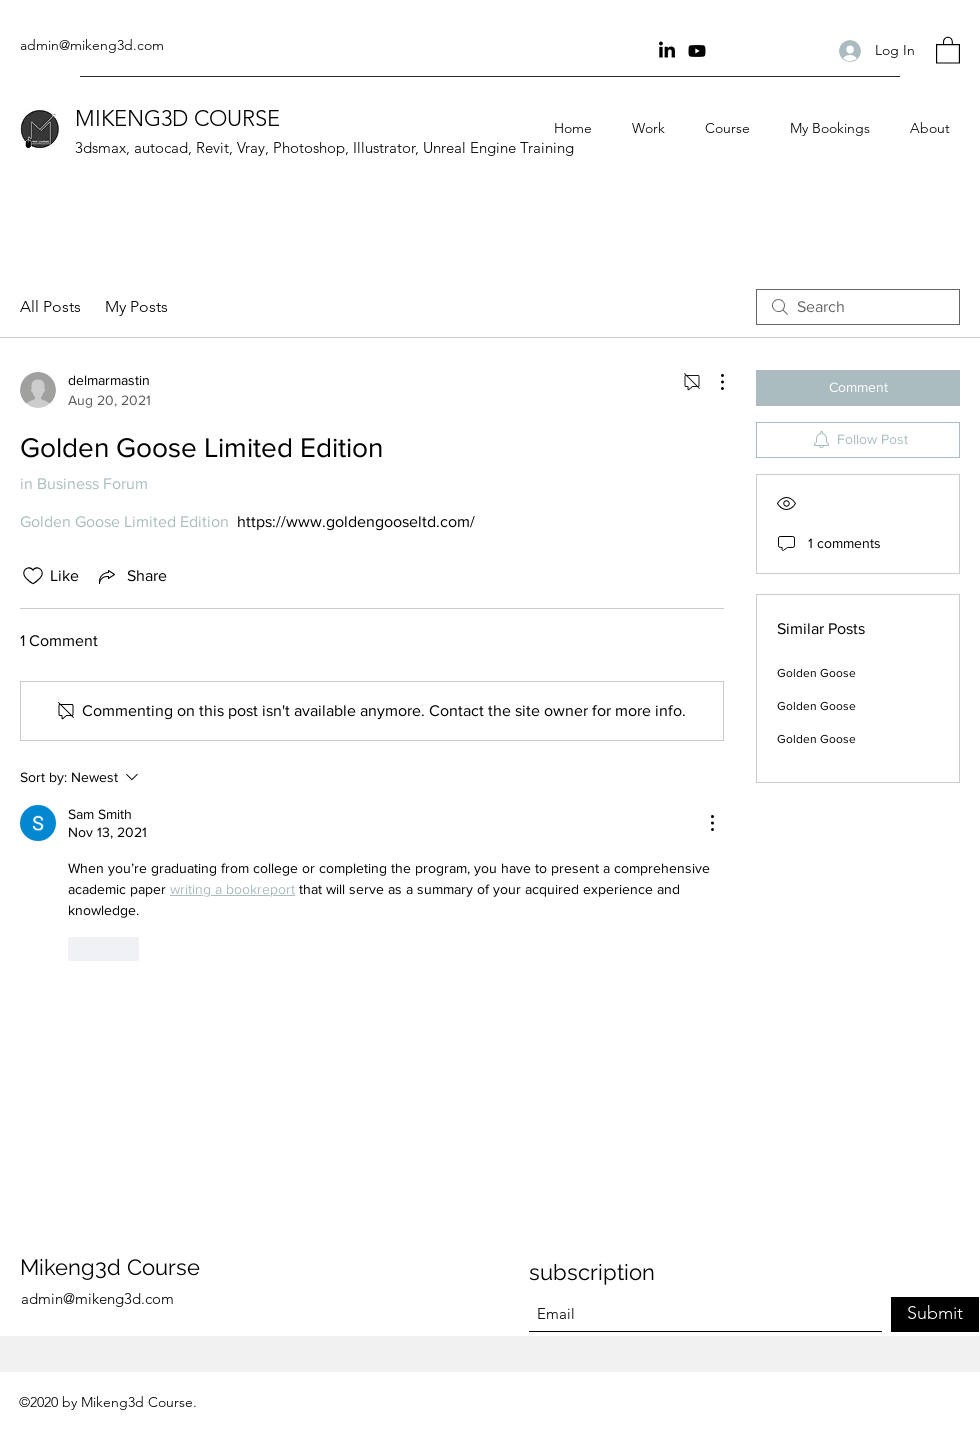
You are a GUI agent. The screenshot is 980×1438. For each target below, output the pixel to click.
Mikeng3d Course (110, 1267)
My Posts (136, 306)
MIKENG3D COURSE (177, 118)
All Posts (50, 306)
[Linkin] (667, 51)
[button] (948, 49)
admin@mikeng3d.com (92, 45)
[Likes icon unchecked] (33, 576)
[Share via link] (131, 576)
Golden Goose (816, 673)
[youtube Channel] (697, 51)
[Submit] (935, 1314)
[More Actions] (712, 382)
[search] (858, 307)
